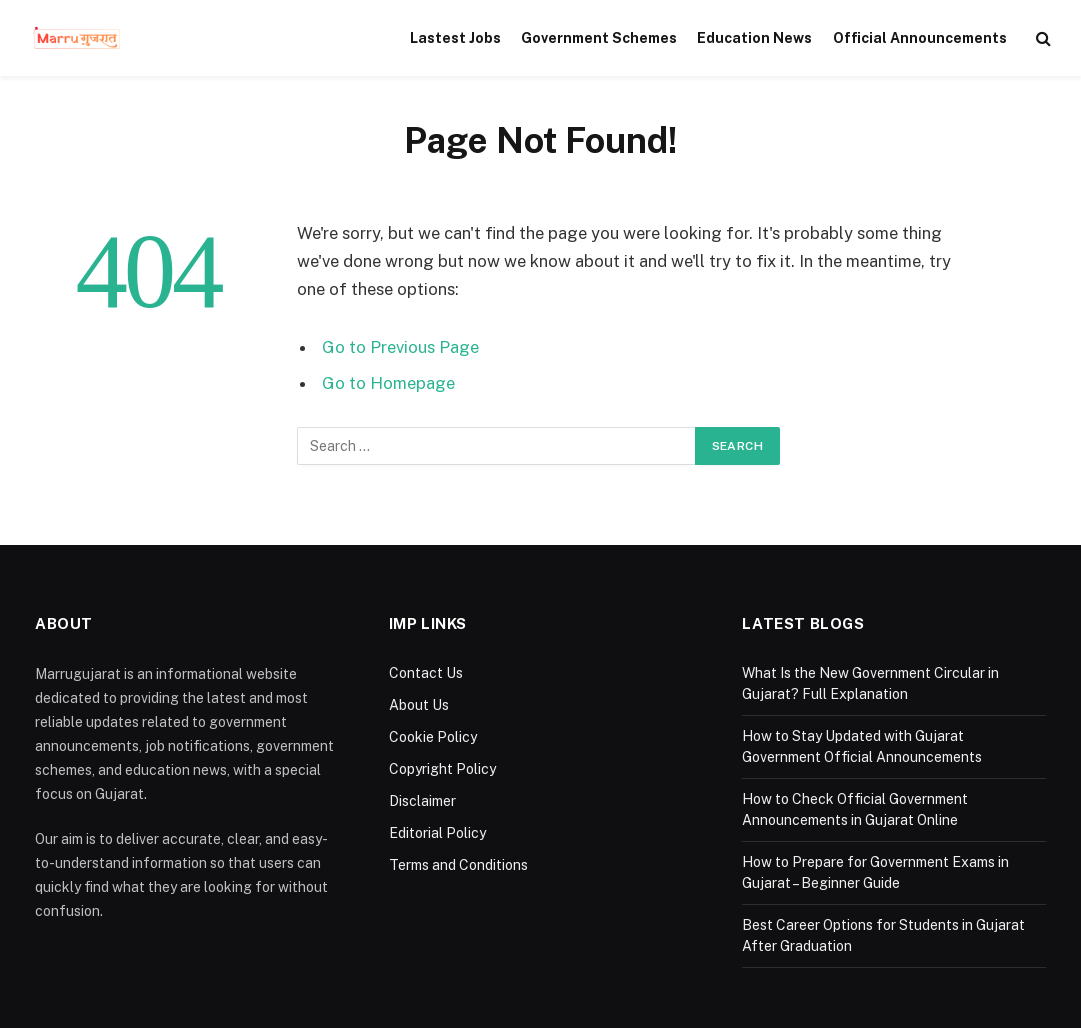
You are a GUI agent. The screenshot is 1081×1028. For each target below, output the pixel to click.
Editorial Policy (437, 833)
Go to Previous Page (400, 347)
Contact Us (426, 673)
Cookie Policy (433, 737)
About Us (419, 705)
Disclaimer (422, 801)
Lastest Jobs (455, 38)
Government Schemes (599, 38)
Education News (754, 38)
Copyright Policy (442, 769)
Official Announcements (920, 38)
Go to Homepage (388, 383)
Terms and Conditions (458, 865)
